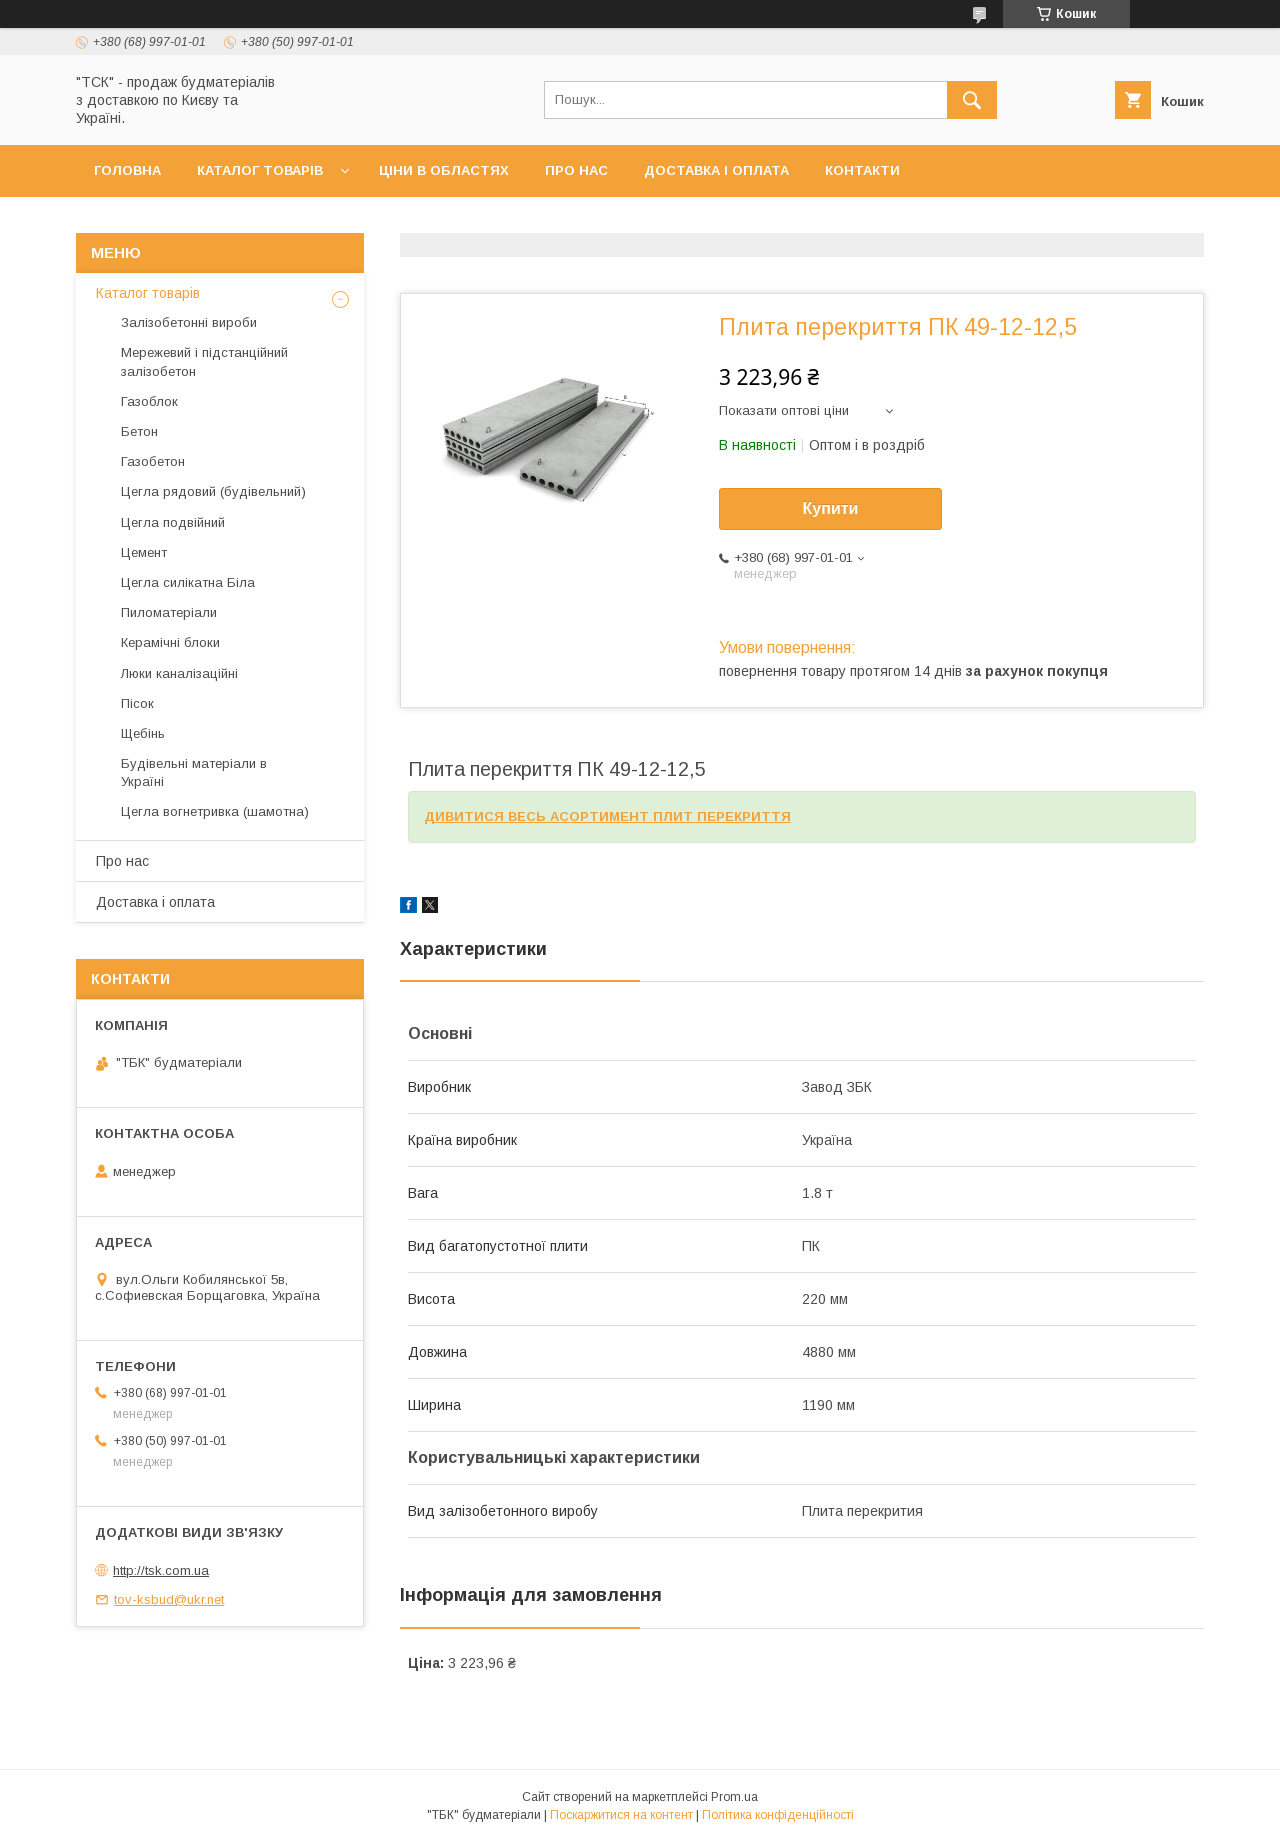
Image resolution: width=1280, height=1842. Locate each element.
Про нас (576, 170)
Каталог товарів (260, 170)
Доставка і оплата (716, 170)
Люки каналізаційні (179, 673)
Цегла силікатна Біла (188, 582)
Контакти (862, 170)
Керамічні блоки (170, 642)
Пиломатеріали (169, 612)
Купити (831, 508)
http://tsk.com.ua (161, 1570)
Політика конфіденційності (778, 1815)
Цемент (144, 552)
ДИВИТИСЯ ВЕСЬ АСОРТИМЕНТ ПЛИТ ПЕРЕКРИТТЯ (607, 816)
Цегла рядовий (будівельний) (213, 491)
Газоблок (149, 401)
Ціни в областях (444, 170)
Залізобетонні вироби (189, 322)
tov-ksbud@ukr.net (169, 1599)
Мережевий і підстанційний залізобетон (204, 361)
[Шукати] (972, 100)
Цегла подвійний (173, 522)
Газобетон (153, 461)
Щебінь (143, 733)
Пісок (137, 703)
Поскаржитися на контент (621, 1815)
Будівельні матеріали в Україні (194, 772)
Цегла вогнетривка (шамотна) (215, 811)
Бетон (139, 431)
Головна (127, 170)
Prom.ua (734, 1797)
